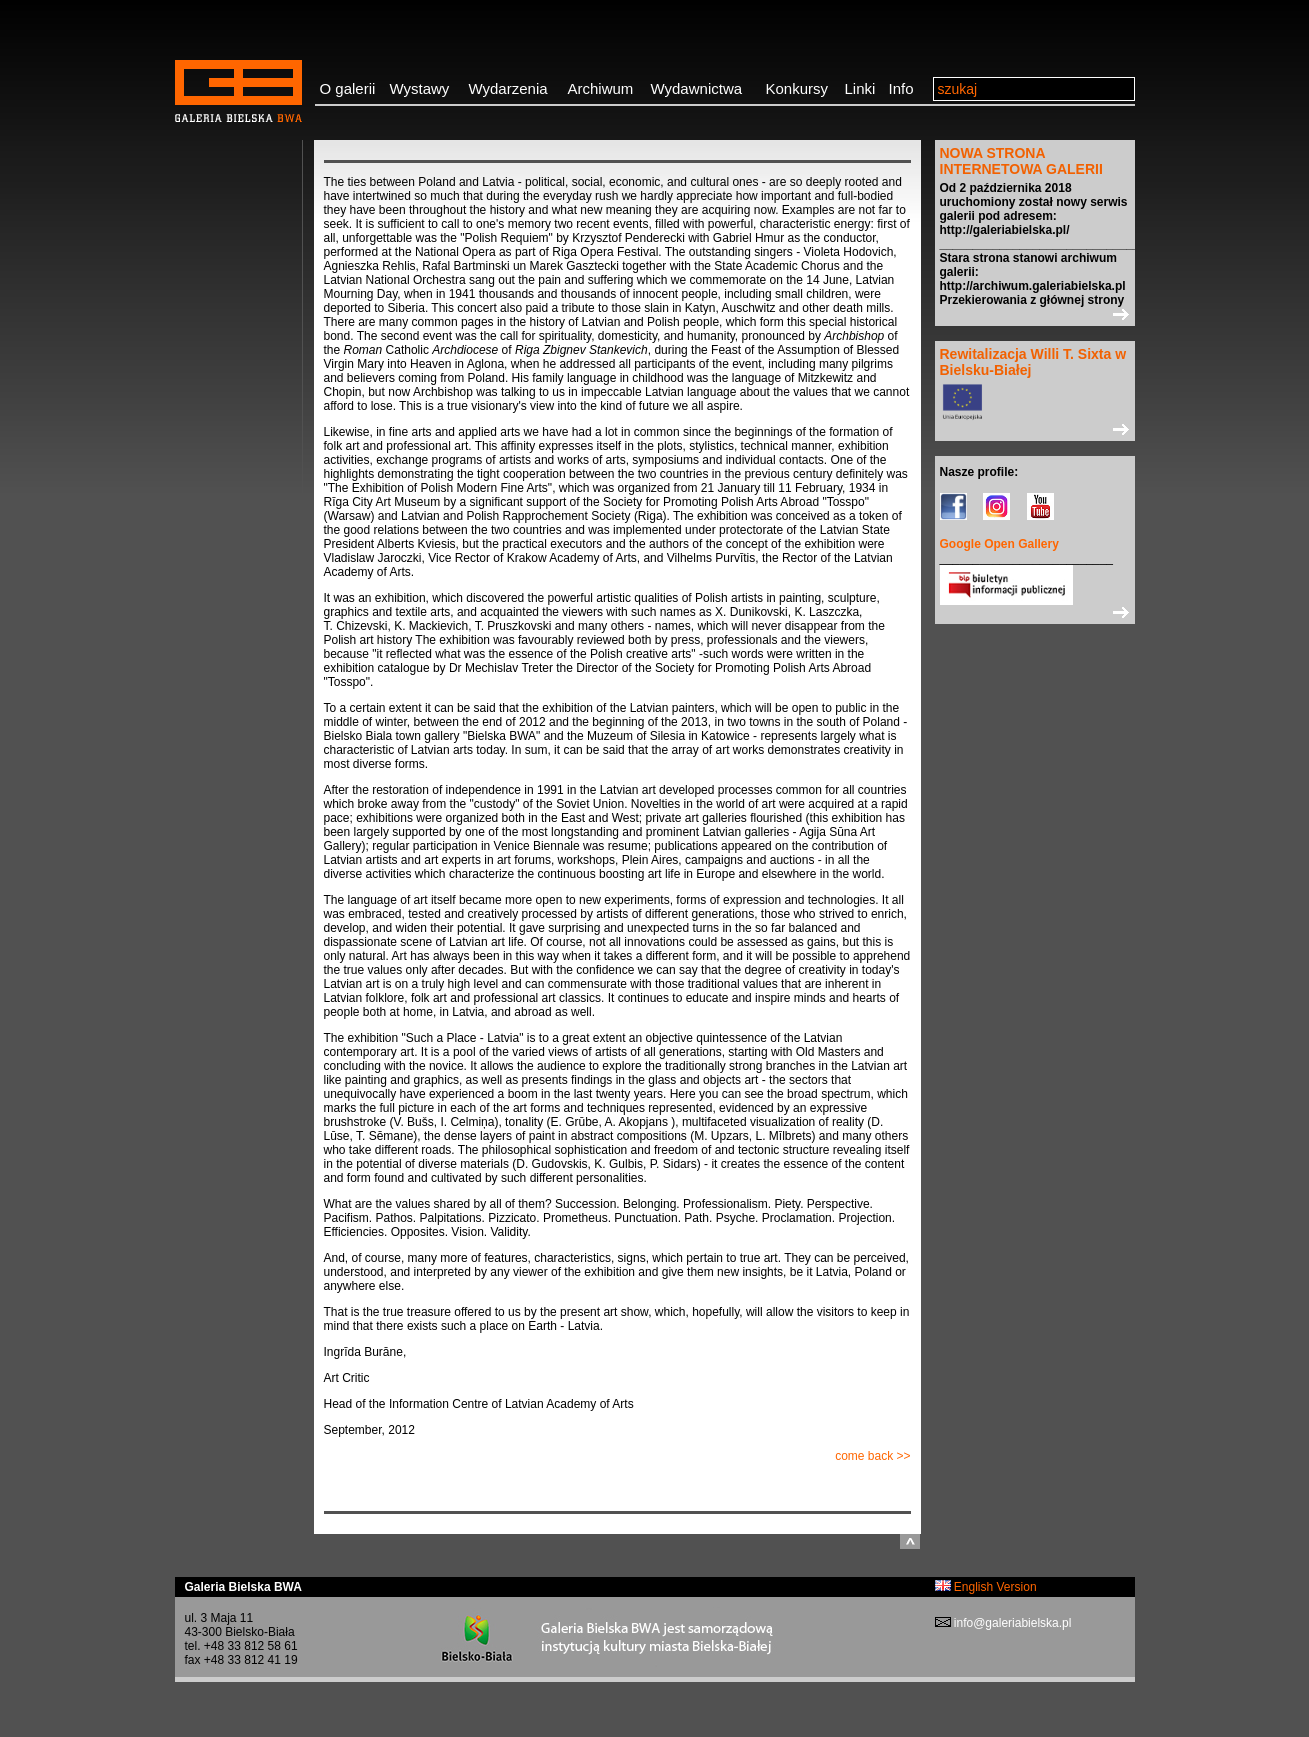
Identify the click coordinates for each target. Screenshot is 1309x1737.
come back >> (872, 1456)
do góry (910, 1541)
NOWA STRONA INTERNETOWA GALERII (1021, 161)
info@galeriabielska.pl (1011, 1623)
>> (1035, 314)
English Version (986, 1587)
